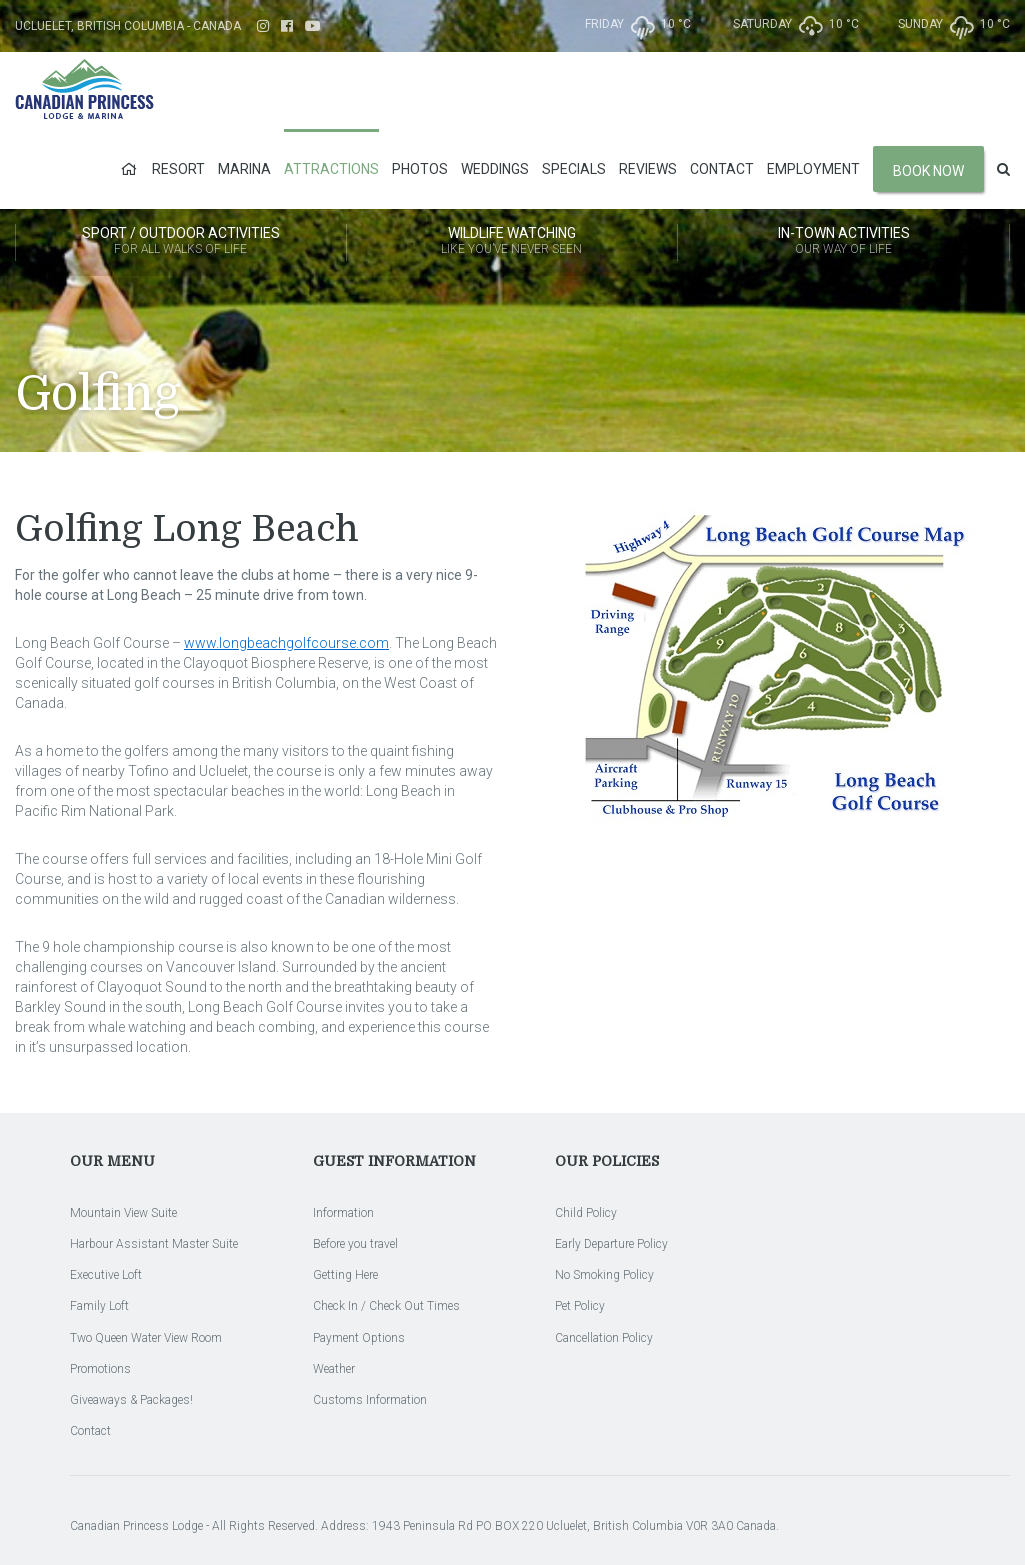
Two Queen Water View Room (146, 1338)
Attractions (331, 169)
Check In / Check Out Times (386, 1306)
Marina (244, 169)
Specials (574, 169)
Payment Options (359, 1338)
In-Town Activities (843, 242)
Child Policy (586, 1213)
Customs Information (370, 1400)
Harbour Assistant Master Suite (154, 1244)
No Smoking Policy (604, 1275)
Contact (722, 169)
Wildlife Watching (512, 242)
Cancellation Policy (604, 1338)
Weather (334, 1369)
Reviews (648, 169)
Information (343, 1213)
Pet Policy (580, 1306)
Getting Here (345, 1275)
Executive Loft (106, 1275)
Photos (420, 169)
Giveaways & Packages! (131, 1400)
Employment (813, 169)
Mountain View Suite (123, 1213)
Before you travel (355, 1244)
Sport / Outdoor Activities (181, 242)
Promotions (100, 1369)
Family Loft (99, 1306)
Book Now (928, 171)
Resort (178, 169)
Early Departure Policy (611, 1244)
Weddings (495, 169)
